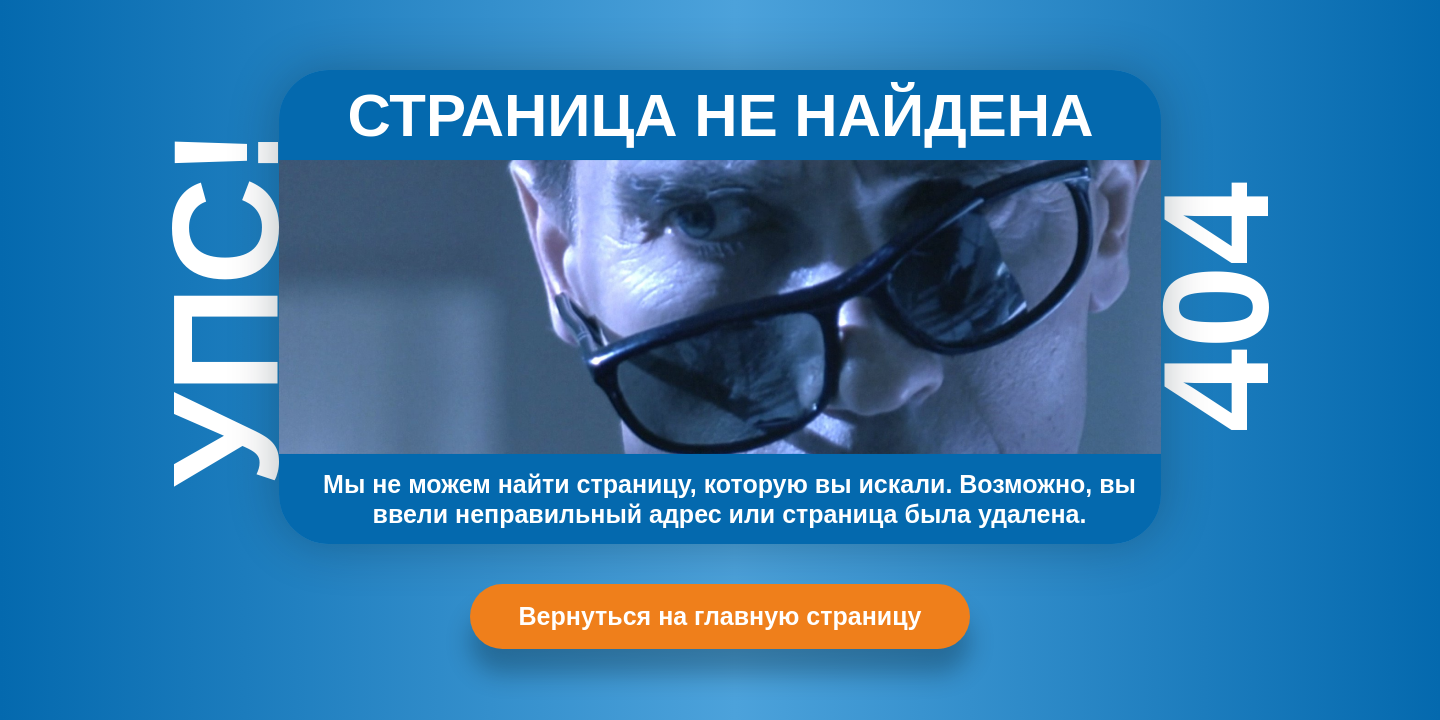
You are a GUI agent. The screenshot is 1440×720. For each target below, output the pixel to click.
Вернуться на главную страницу (720, 616)
